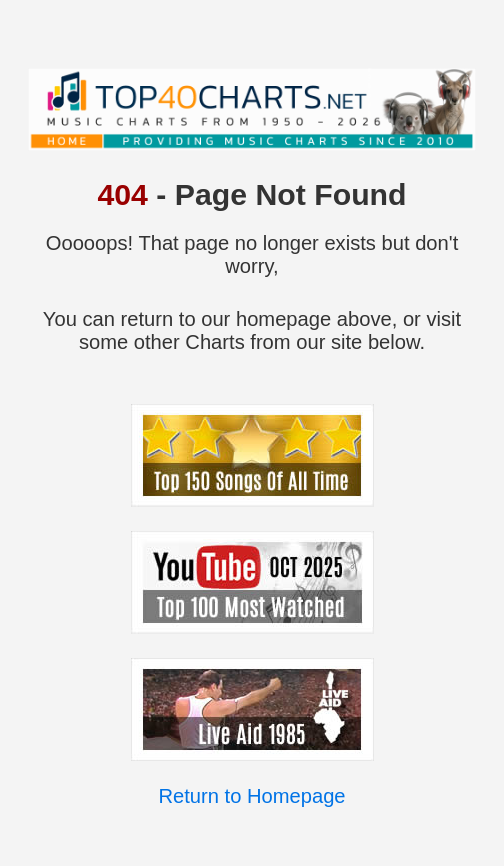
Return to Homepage (251, 796)
